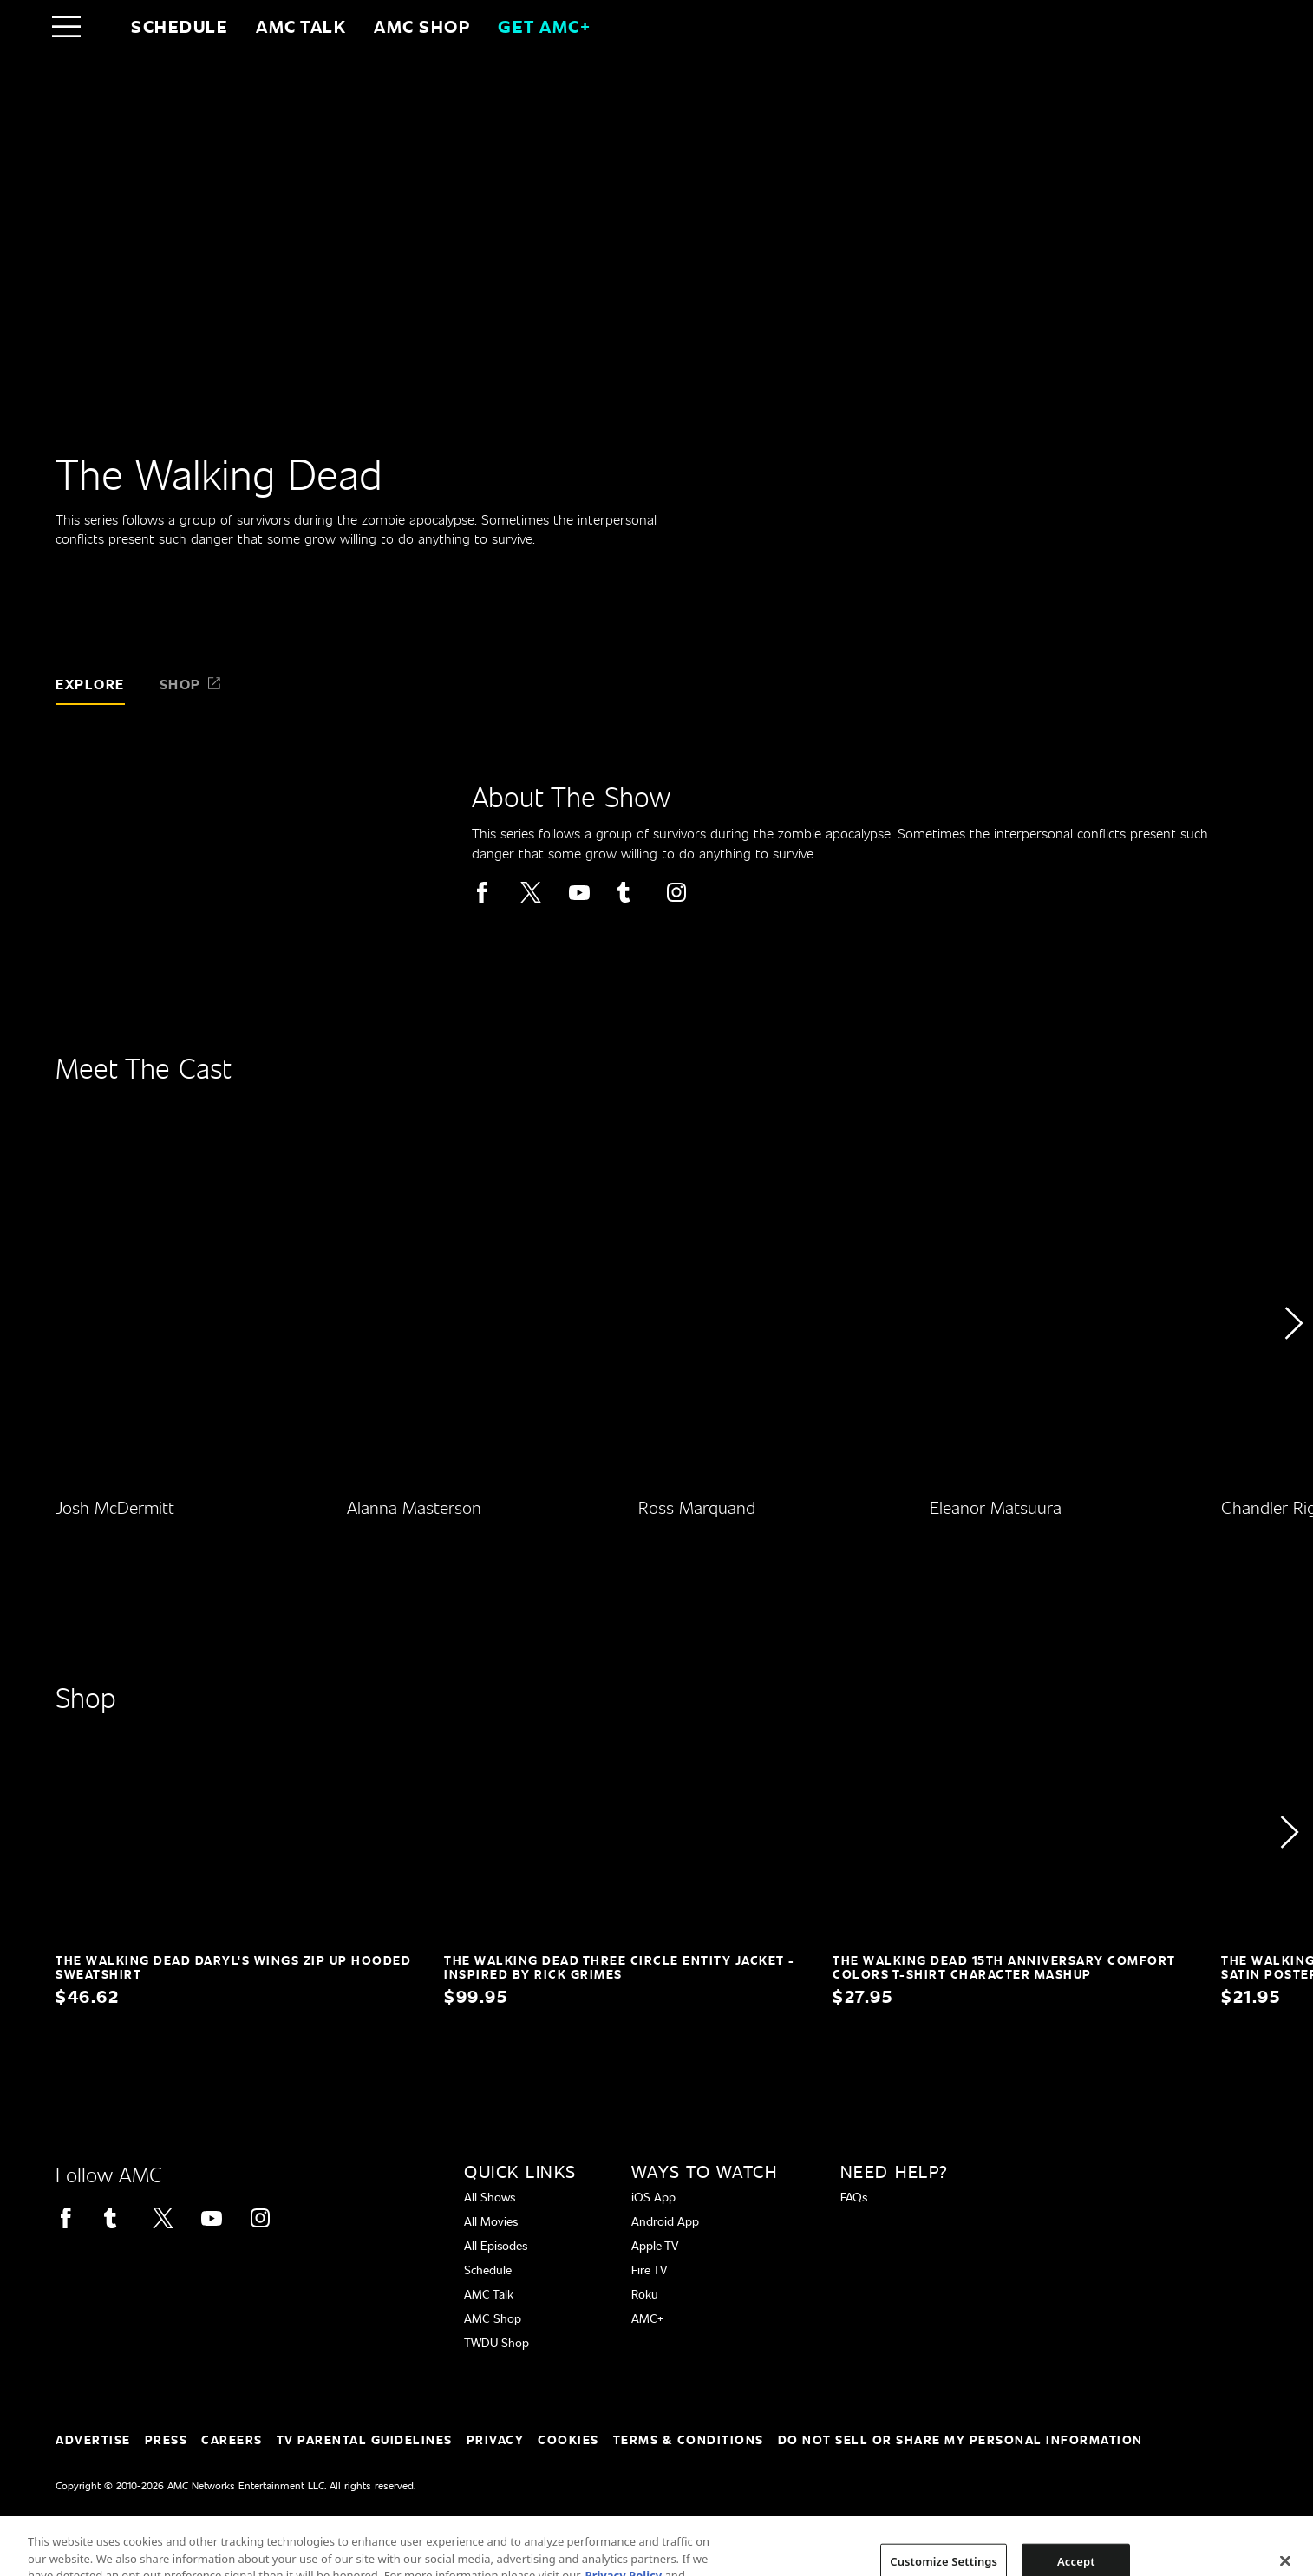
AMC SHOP (422, 26)
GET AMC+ (544, 26)
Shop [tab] (191, 684)
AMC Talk (301, 26)
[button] (1292, 1372)
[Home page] (102, 26)
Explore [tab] (90, 684)
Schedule (179, 26)
